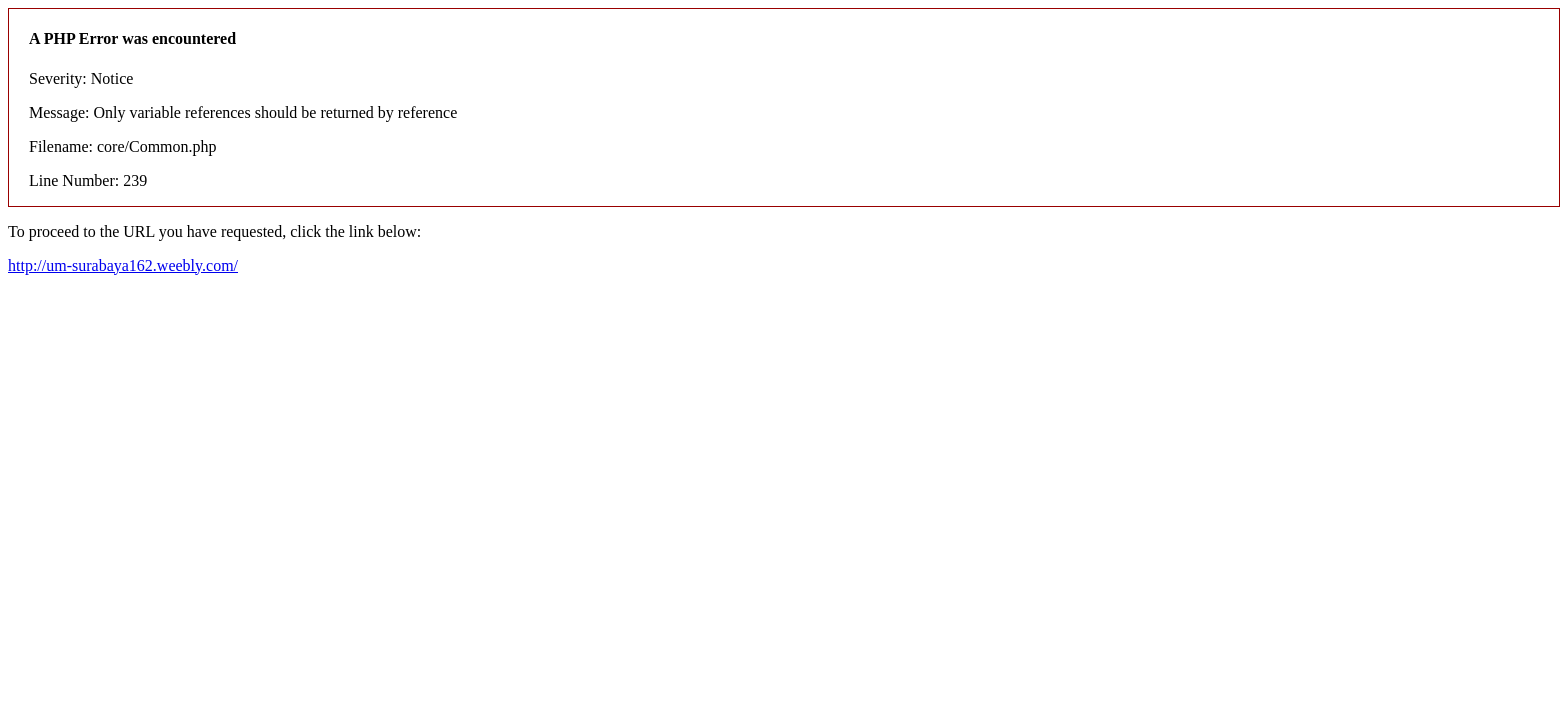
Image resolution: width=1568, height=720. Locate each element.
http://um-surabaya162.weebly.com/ (123, 265)
